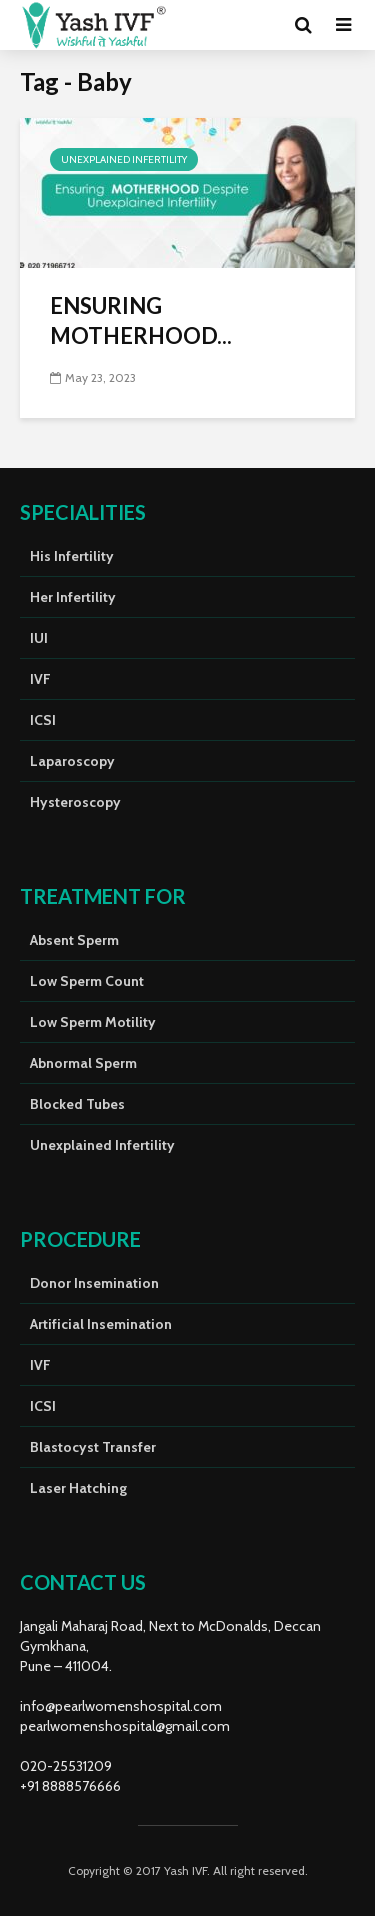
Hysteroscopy (75, 802)
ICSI (43, 720)
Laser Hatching (78, 1488)
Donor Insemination (94, 1283)
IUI (39, 638)
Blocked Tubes (77, 1104)
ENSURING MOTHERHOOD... (141, 320)
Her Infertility (73, 597)
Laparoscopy (72, 761)
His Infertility (72, 556)
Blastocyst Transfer (93, 1447)
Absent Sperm (74, 940)
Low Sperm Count (87, 981)
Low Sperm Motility (93, 1022)
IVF (40, 679)
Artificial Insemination (101, 1324)
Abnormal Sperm (83, 1063)
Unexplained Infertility (124, 159)
